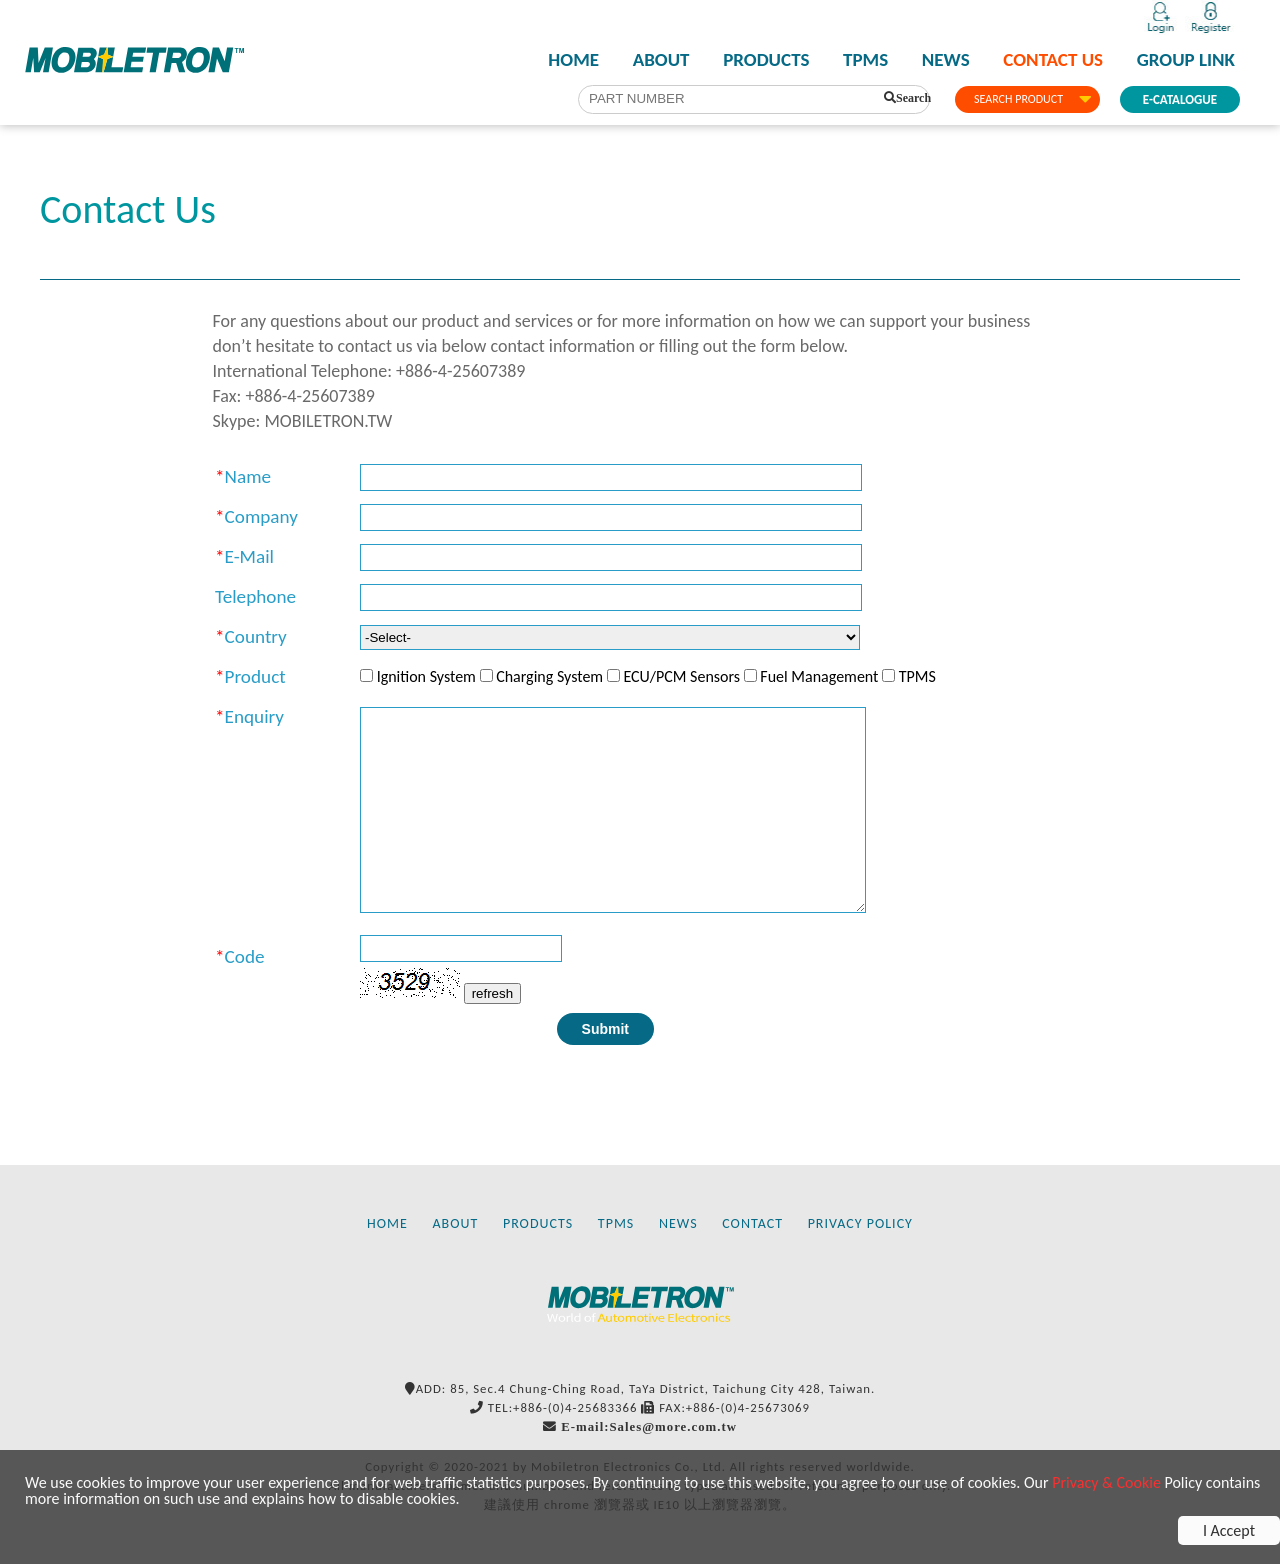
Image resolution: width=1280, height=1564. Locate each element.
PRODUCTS (766, 60)
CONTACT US (1053, 60)
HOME (573, 60)
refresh (492, 993)
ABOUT (661, 60)
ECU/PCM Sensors (681, 676)
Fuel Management (819, 676)
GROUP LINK (1186, 60)
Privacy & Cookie (1106, 1482)
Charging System (549, 676)
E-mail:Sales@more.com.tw (649, 1426)
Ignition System (426, 676)
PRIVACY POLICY (860, 1223)
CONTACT (752, 1223)
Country (256, 636)
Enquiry (254, 716)
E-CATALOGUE (1180, 99)
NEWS (946, 60)
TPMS (865, 60)
